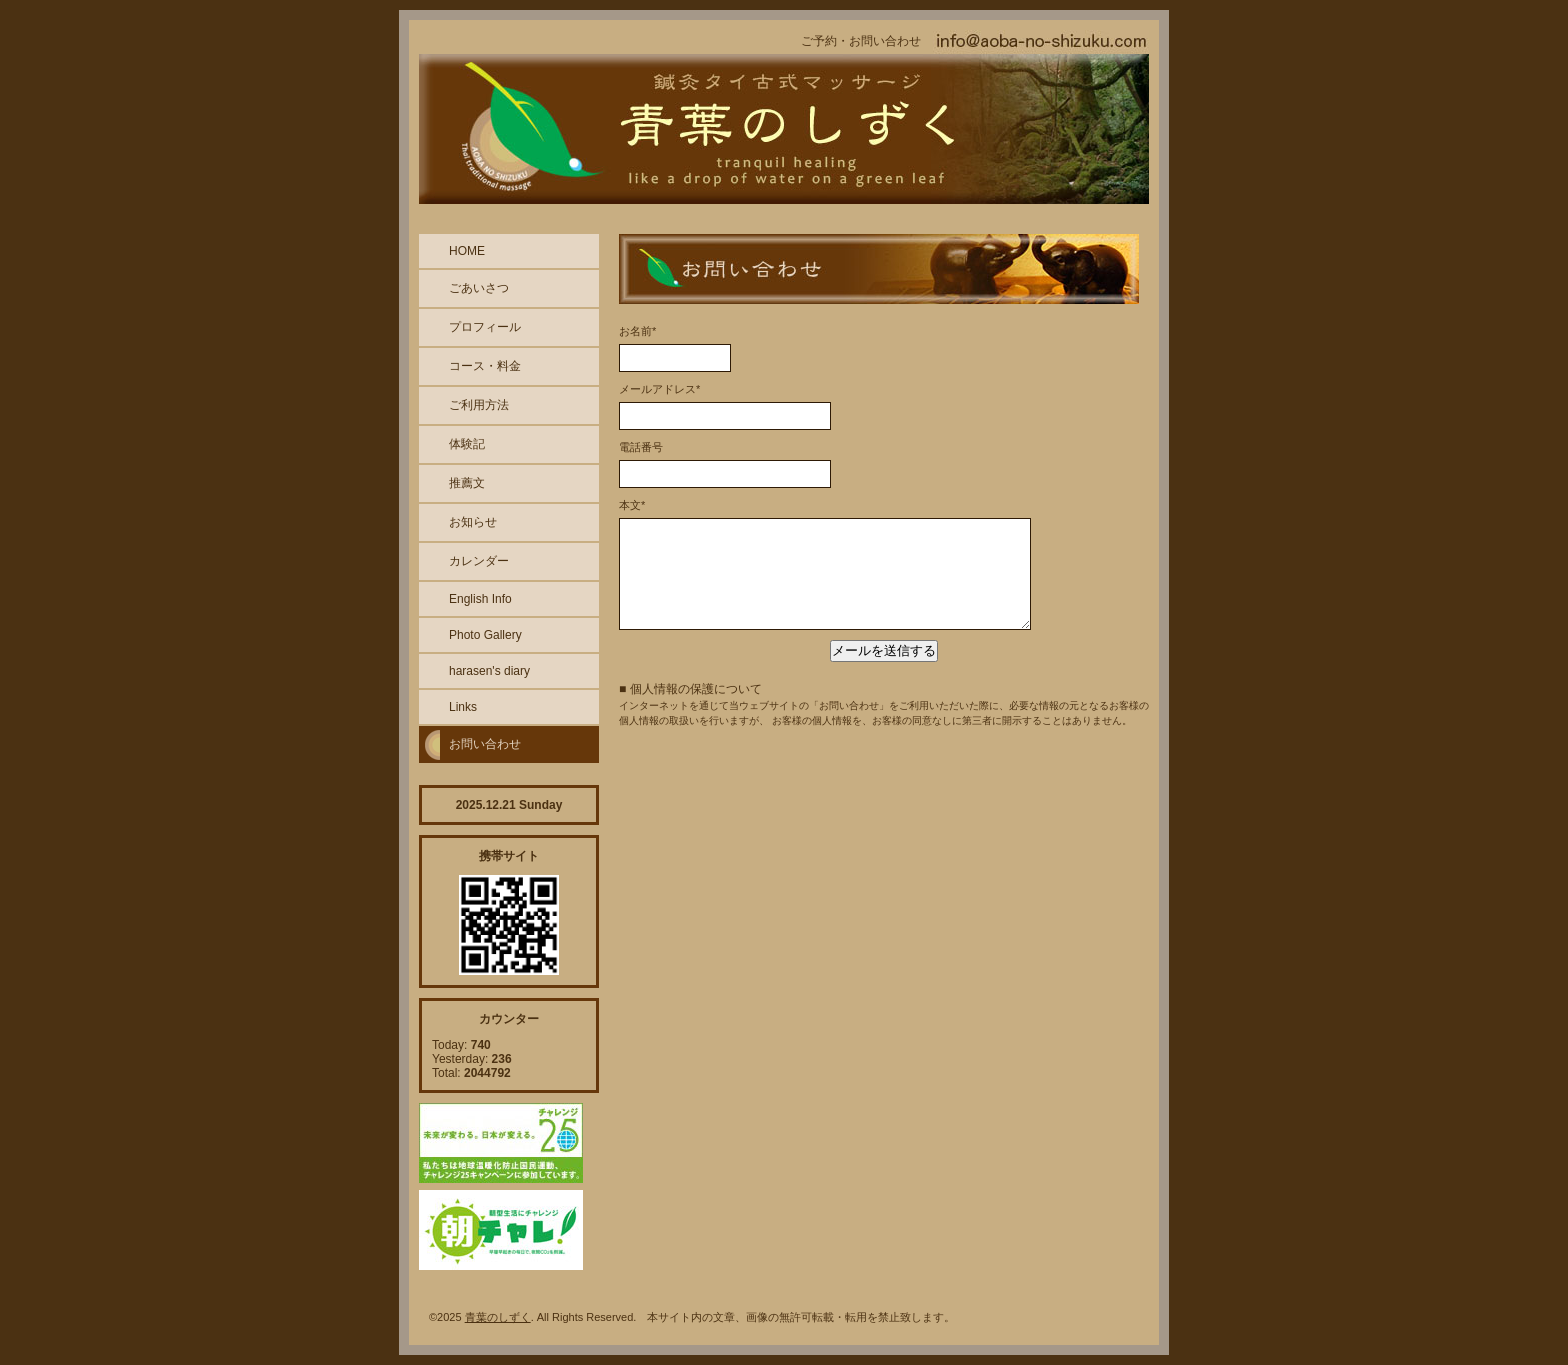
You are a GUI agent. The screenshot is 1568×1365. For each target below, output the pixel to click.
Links (463, 707)
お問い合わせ (485, 744)
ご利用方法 (479, 405)
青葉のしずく (498, 1317)
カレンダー (479, 561)
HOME (467, 251)
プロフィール (485, 327)
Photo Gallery (485, 635)
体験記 (467, 444)
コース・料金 (485, 366)
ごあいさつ (479, 288)
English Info (480, 599)
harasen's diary (489, 671)
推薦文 (467, 483)
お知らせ (473, 522)
